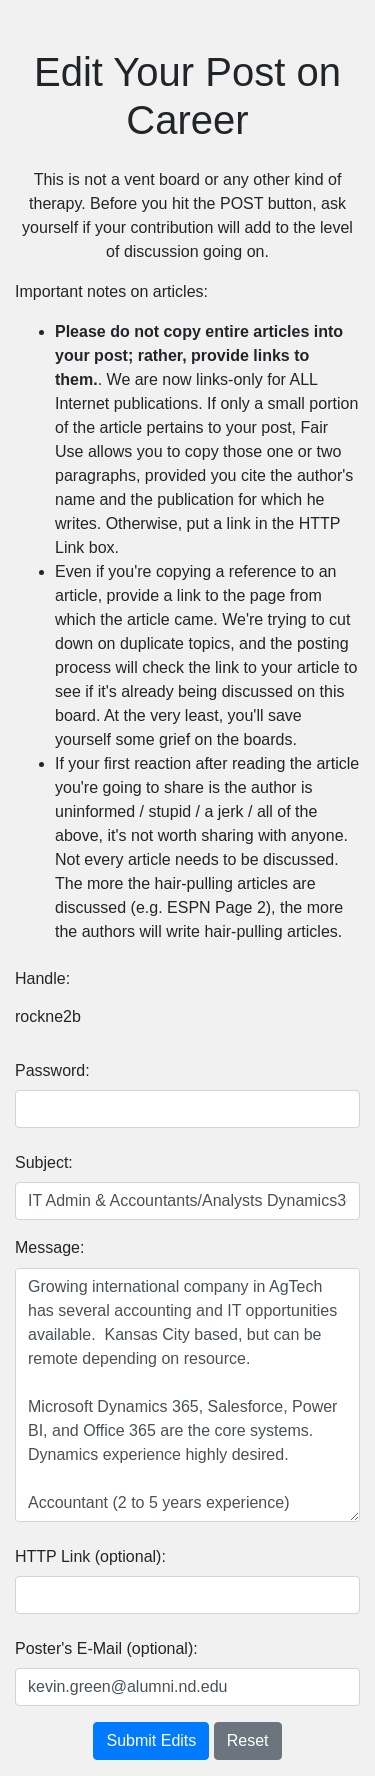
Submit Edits (151, 1740)
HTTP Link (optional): (90, 1556)
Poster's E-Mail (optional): (106, 1648)
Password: (52, 1070)
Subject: (44, 1162)
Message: (49, 1247)
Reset (248, 1740)
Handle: (42, 978)
